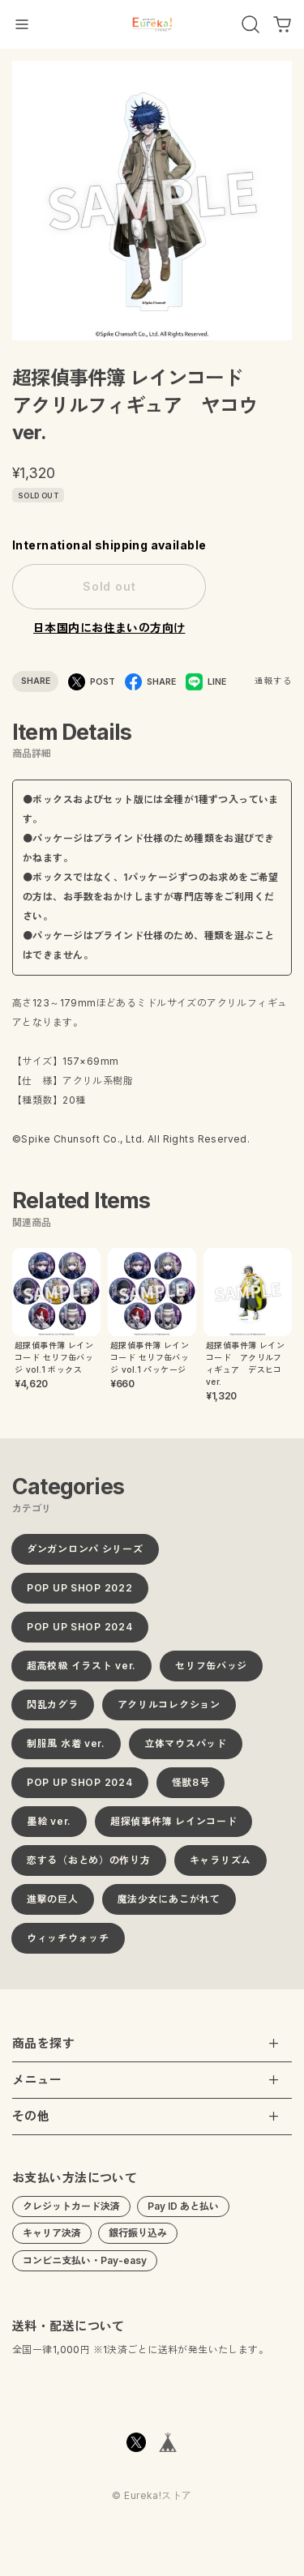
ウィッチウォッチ (68, 1943)
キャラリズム (220, 1866)
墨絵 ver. (49, 1827)
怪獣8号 (191, 1788)
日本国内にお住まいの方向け (109, 627)
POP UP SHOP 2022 (80, 1593)
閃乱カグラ (53, 1710)
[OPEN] (250, 24)
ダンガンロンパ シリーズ (85, 1555)
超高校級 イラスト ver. (81, 1671)
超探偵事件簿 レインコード (173, 1827)
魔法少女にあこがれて (169, 1905)
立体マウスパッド (185, 1749)
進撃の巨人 (53, 1905)
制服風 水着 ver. (66, 1749)
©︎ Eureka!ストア (151, 2502)
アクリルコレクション (169, 1710)
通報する (273, 681)
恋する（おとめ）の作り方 (89, 1866)
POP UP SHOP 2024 (80, 1632)
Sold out (109, 586)
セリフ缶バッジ (211, 1671)
